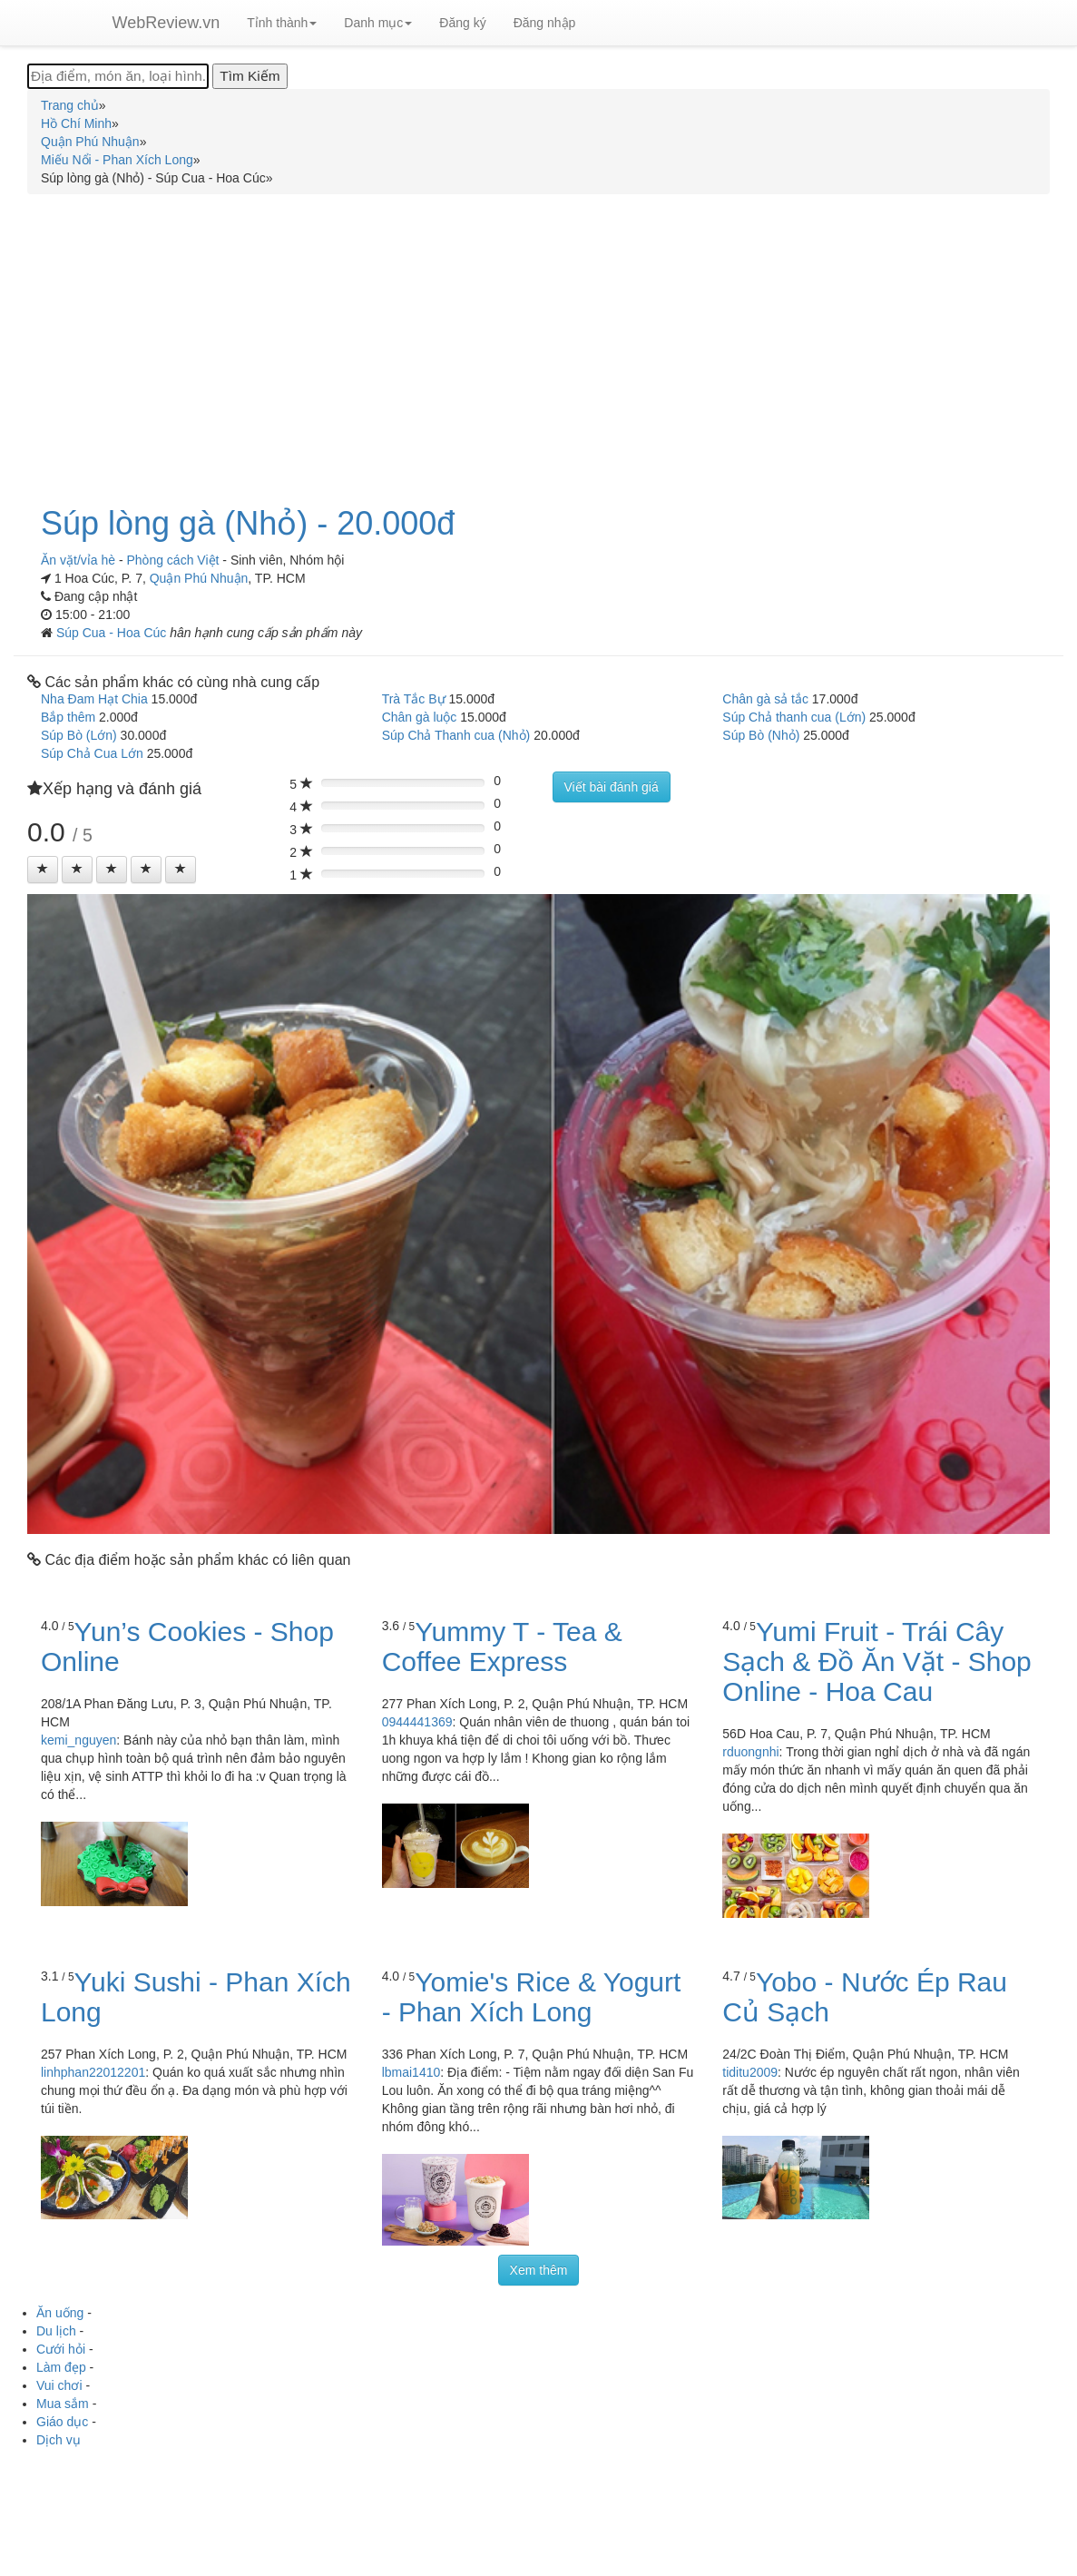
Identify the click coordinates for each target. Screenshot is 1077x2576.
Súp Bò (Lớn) (79, 735)
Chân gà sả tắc (765, 699)
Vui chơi (59, 2385)
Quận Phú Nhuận (199, 578)
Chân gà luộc (419, 717)
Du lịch (56, 2331)
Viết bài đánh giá (611, 787)
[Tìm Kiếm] (249, 76)
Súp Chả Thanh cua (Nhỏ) (456, 735)
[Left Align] (42, 869)
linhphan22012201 (93, 2072)
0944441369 (417, 1722)
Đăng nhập (545, 22)
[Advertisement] (538, 339)
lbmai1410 (411, 2072)
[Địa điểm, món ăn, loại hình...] (118, 76)
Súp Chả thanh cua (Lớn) (794, 717)
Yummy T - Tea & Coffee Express (502, 1646)
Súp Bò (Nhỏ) (760, 735)
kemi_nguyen (78, 1740)
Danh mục (378, 22)
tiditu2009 (750, 2072)
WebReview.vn (166, 23)
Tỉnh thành (282, 22)
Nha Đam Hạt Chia (94, 699)
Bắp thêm (68, 717)
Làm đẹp (61, 2367)
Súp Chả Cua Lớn (92, 753)
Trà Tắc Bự (413, 699)
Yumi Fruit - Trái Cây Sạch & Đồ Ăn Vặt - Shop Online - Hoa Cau (876, 1661)
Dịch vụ (58, 2440)
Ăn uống (59, 2313)
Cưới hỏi (60, 2349)
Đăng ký (462, 22)
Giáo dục (62, 2421)
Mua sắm (62, 2403)
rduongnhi (750, 1752)
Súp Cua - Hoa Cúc (113, 632)
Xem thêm (539, 2270)
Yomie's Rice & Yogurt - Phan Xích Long (531, 1997)
